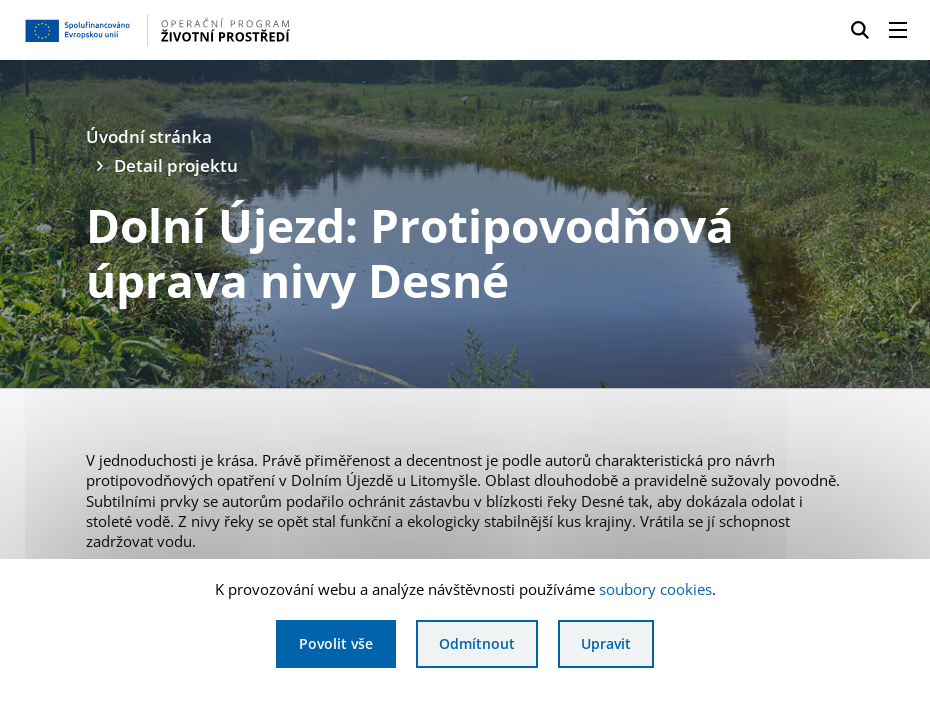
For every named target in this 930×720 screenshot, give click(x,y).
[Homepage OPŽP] (224, 30)
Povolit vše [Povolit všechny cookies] (336, 643)
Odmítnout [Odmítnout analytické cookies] (477, 643)
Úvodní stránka (149, 136)
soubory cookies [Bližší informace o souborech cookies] (655, 589)
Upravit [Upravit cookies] (606, 643)
